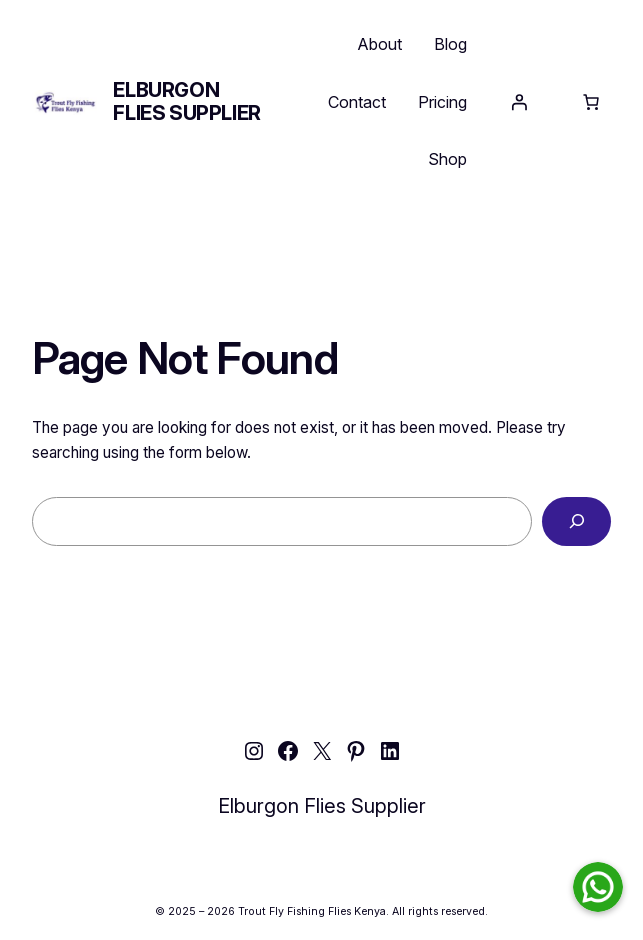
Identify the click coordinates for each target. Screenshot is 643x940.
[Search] (576, 521)
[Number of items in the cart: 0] (591, 102)
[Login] (519, 102)
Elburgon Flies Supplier (186, 101)
